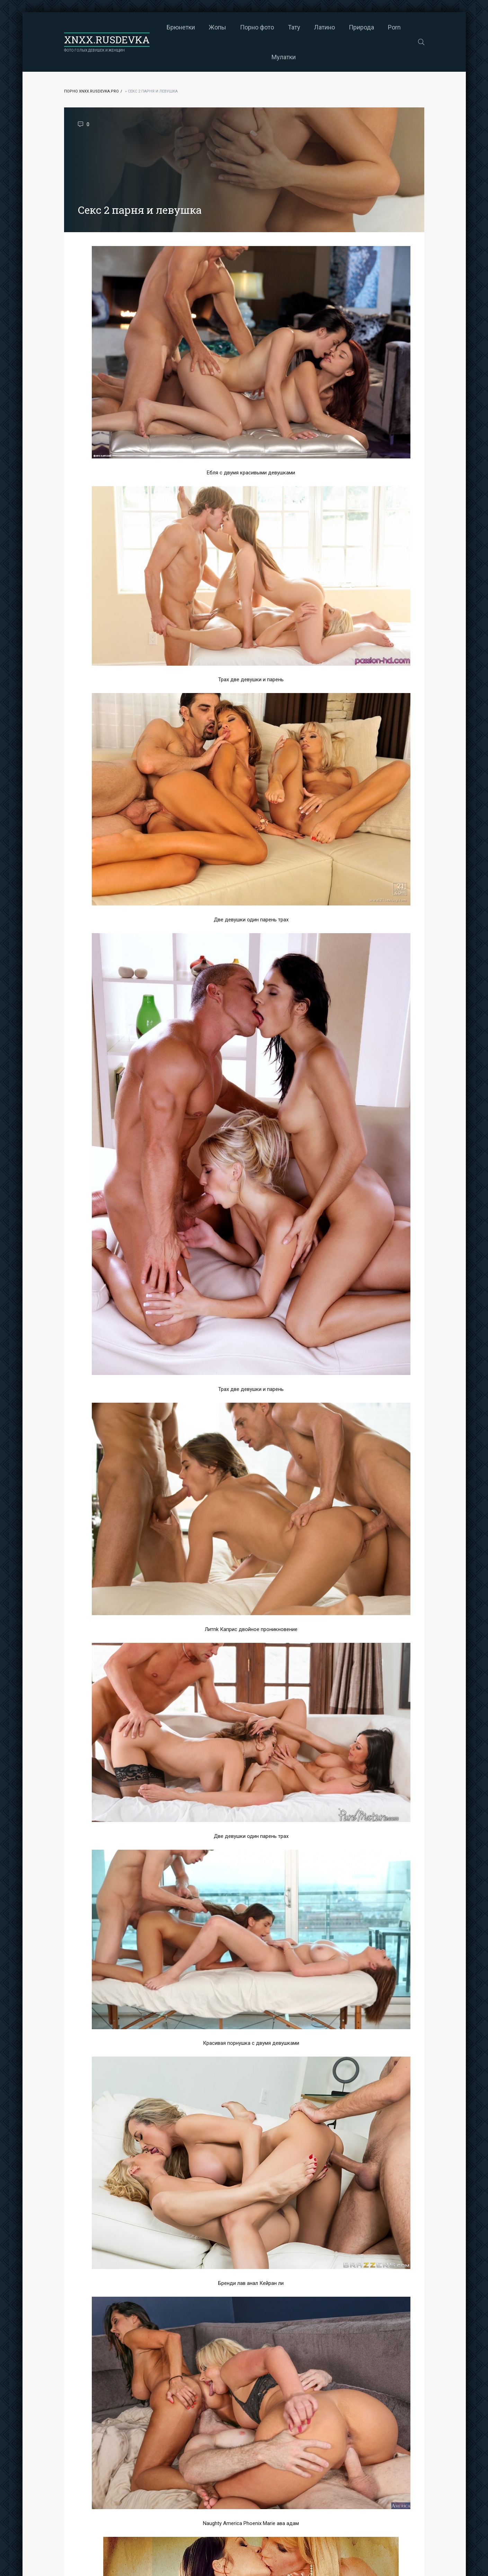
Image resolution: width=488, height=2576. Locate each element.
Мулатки (284, 57)
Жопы (217, 27)
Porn (394, 27)
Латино (324, 27)
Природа (361, 27)
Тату (294, 27)
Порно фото (257, 27)
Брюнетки (181, 27)
